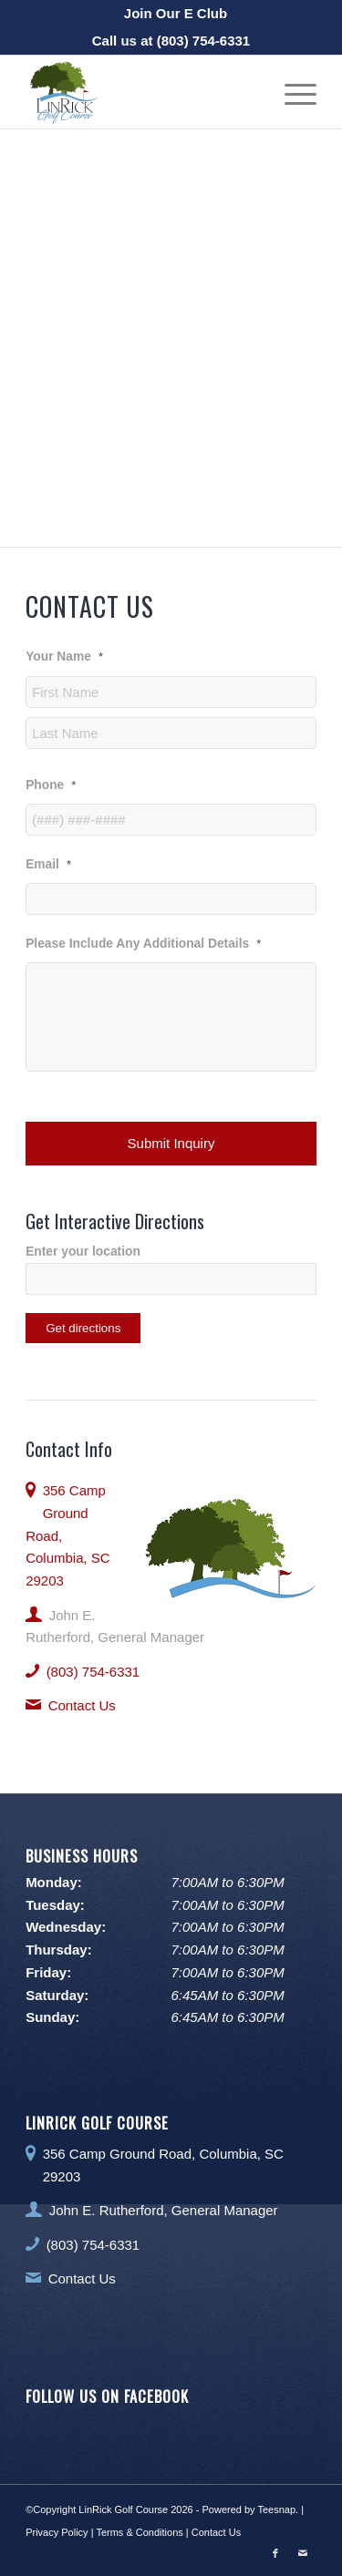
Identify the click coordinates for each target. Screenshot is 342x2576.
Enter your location (83, 1251)
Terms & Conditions (139, 2532)
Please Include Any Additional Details (143, 943)
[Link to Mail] (302, 2553)
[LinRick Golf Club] (142, 92)
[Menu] (291, 92)
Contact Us (82, 1705)
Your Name (64, 656)
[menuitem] (175, 13)
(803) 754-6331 (204, 40)
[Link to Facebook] (275, 2553)
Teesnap (276, 2509)
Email (48, 864)
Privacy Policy (57, 2532)
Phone (51, 785)
